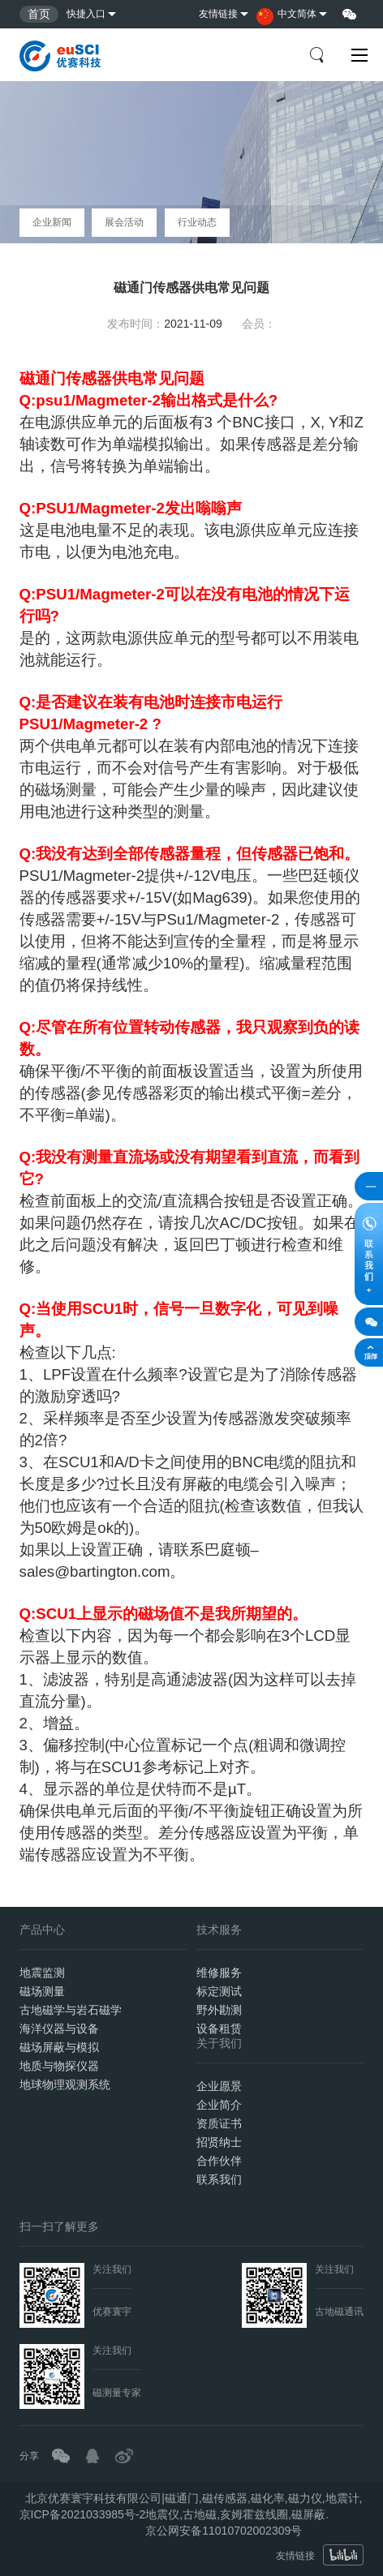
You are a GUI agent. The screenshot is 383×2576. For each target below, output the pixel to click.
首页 (39, 13)
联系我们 (219, 2179)
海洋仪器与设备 (59, 2028)
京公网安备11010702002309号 (223, 2530)
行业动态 (197, 222)
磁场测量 (42, 1991)
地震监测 (42, 1972)
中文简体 (286, 16)
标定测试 (219, 1991)
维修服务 (219, 1972)
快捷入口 (86, 13)
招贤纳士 (219, 2142)
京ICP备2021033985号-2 (82, 2514)
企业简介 (219, 2104)
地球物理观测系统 (64, 2084)
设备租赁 (219, 2028)
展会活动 (124, 222)
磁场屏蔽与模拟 (59, 2047)
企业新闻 (51, 222)
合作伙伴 (219, 2160)
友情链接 (218, 13)
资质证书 (219, 2123)
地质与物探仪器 (59, 2065)
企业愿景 (219, 2086)
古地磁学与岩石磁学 (70, 2009)
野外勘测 (219, 2009)
